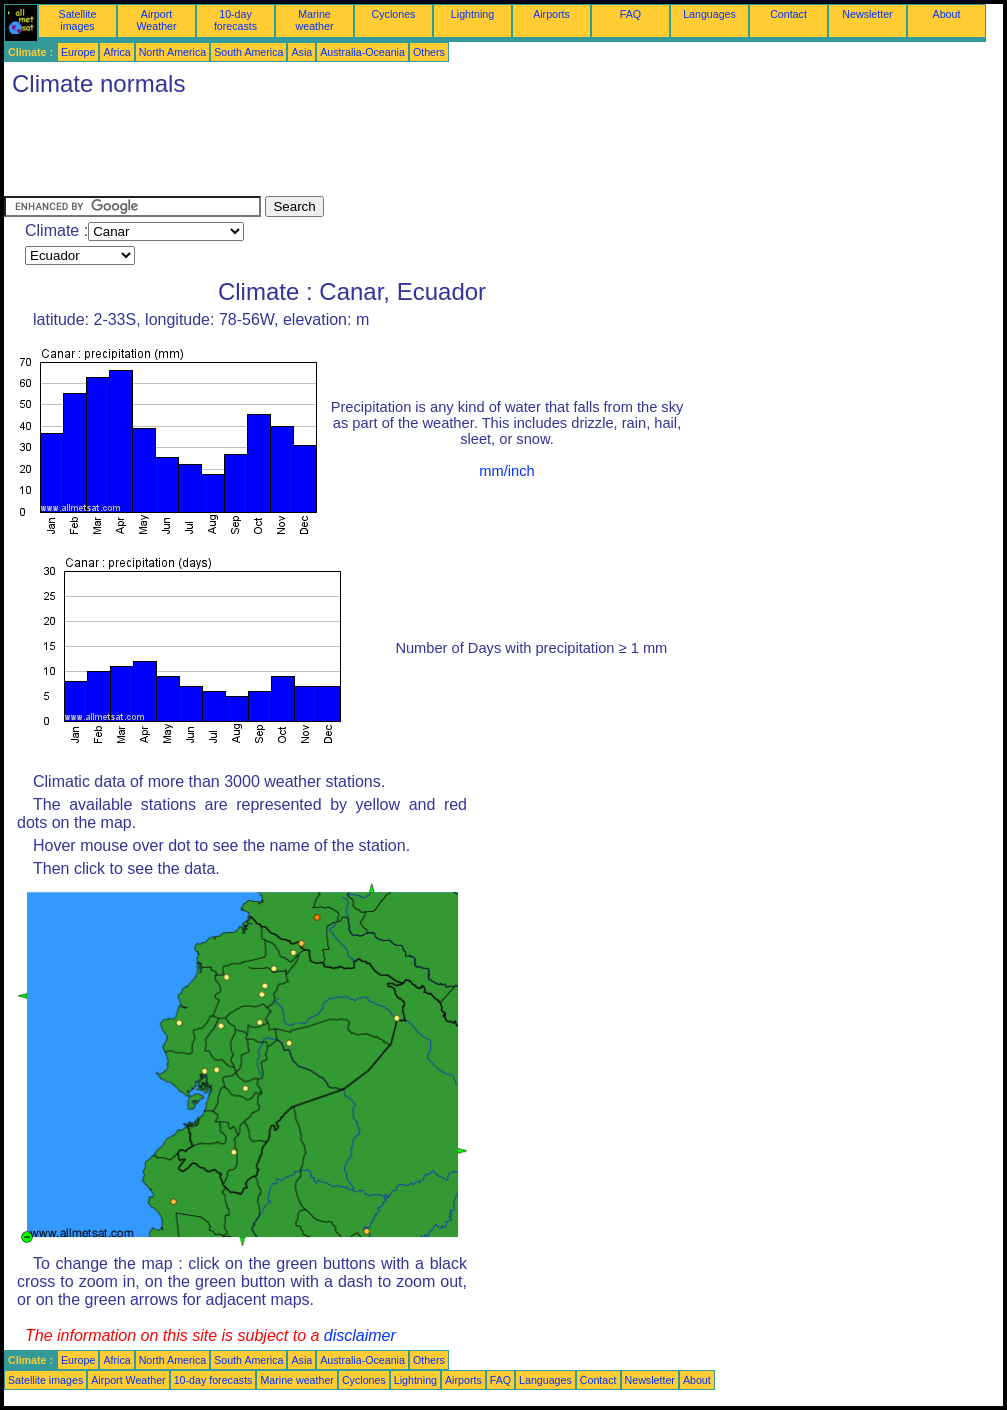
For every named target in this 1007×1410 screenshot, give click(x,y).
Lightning (472, 14)
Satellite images (78, 20)
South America (248, 52)
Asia (301, 52)
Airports (551, 14)
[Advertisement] (368, 151)
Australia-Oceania (362, 52)
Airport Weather (156, 20)
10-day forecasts (235, 20)
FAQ (630, 14)
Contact (788, 14)
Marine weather (315, 20)
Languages (709, 14)
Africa (116, 52)
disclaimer (360, 1335)
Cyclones (394, 14)
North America (173, 52)
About (947, 14)
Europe (78, 52)
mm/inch (506, 471)
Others (429, 52)
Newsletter (867, 14)
